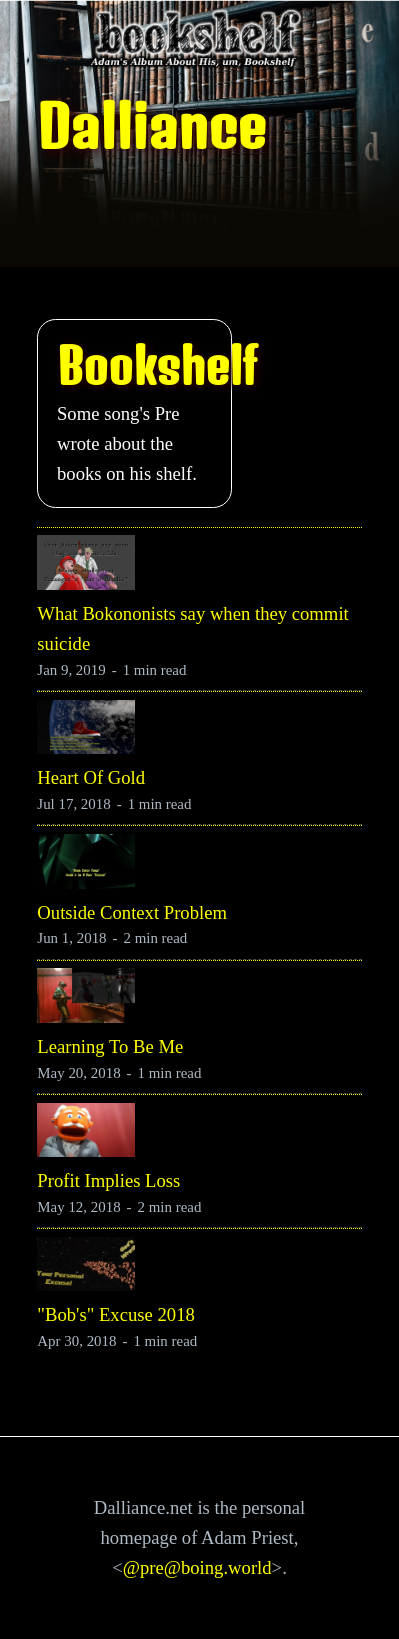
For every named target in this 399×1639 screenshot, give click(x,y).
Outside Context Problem (132, 912)
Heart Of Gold (91, 777)
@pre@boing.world (197, 1567)
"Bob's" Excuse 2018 (115, 1314)
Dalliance (151, 126)
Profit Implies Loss (108, 1180)
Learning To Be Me (110, 1046)
